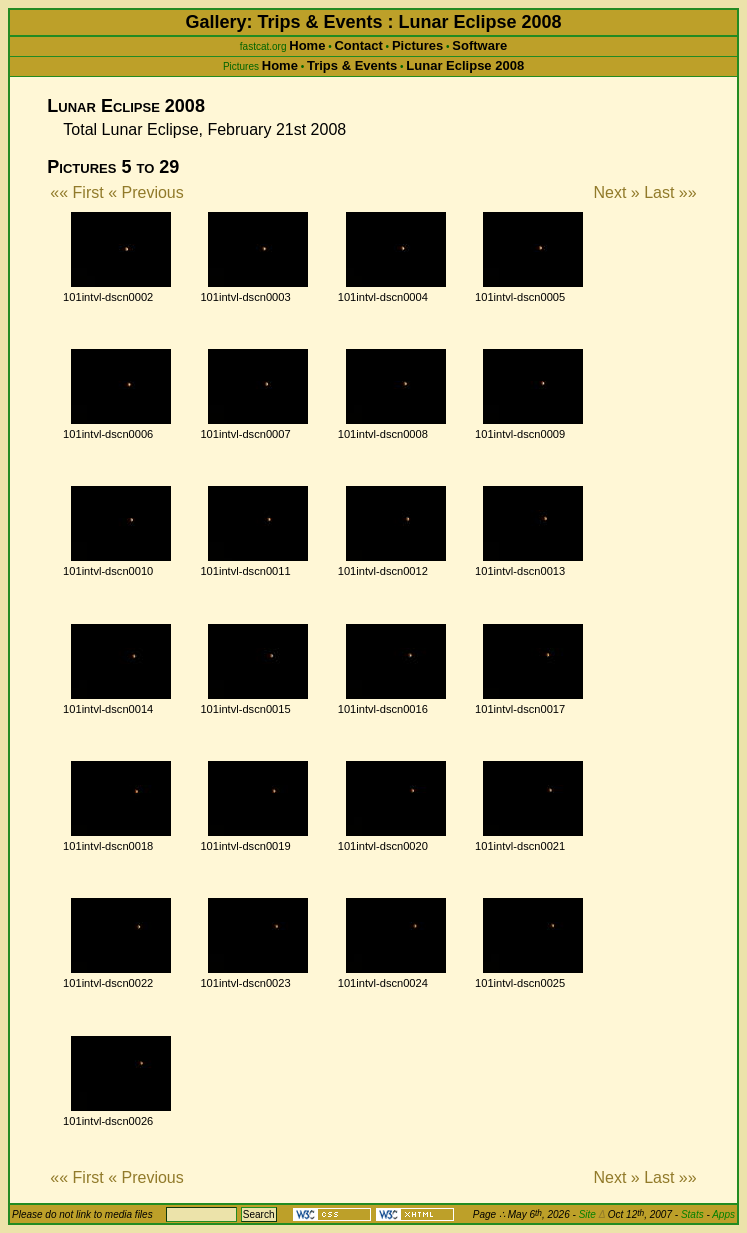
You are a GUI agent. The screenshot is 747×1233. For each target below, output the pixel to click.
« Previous (146, 192)
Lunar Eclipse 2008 (465, 65)
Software (479, 45)
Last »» (670, 192)
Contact (358, 45)
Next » (616, 192)
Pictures (417, 45)
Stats (692, 1214)
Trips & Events (352, 65)
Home (307, 45)
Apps (723, 1214)
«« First (76, 192)
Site (592, 1214)
